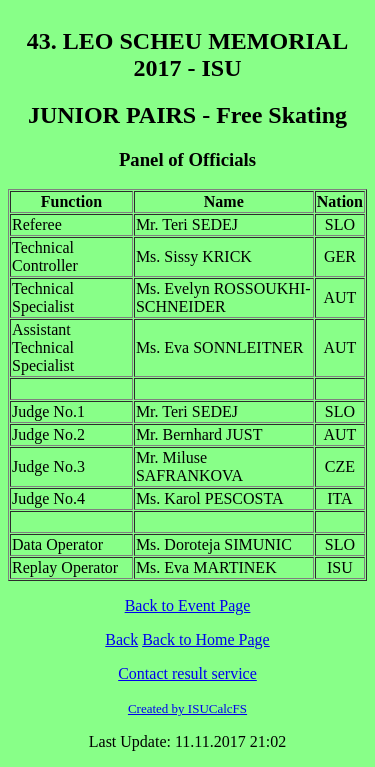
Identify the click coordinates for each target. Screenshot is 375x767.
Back (121, 639)
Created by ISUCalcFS (187, 708)
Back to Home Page (206, 639)
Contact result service (187, 673)
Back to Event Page (188, 605)
